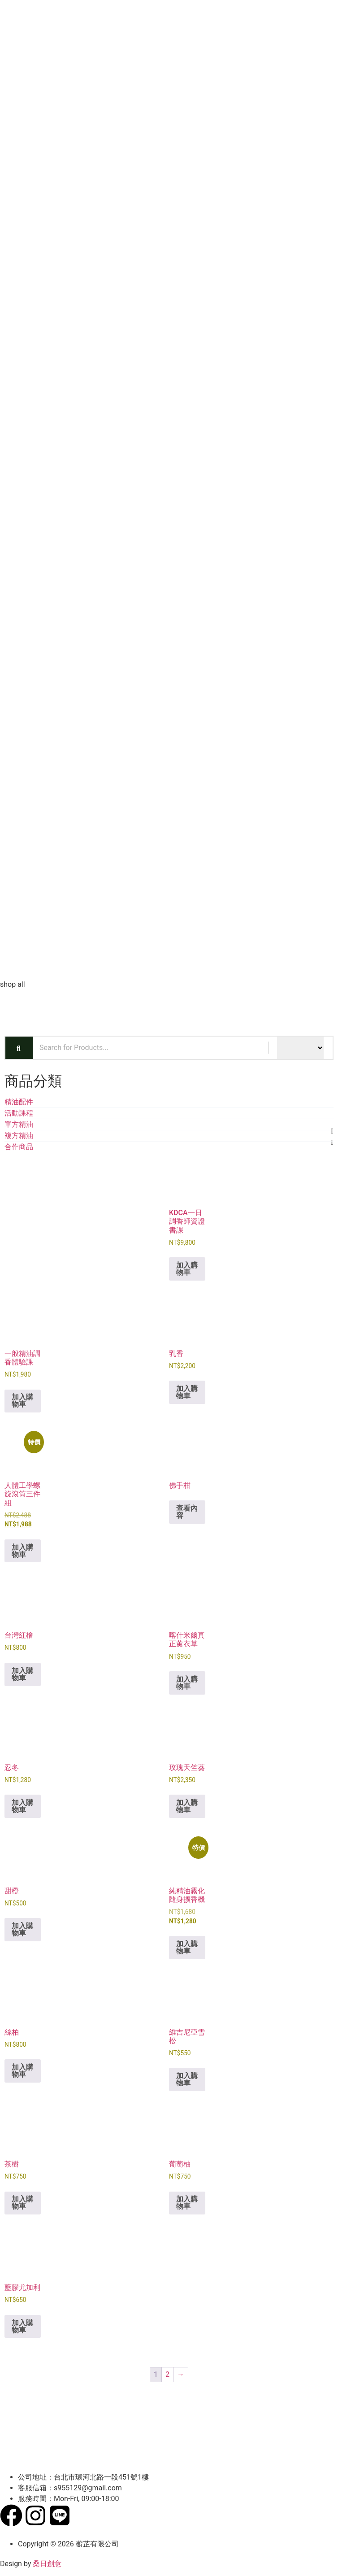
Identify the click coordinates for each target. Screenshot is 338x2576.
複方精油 (18, 1135)
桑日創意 (47, 2563)
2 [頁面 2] (167, 2374)
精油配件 (18, 1102)
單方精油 (18, 1124)
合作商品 (18, 1146)
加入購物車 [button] (187, 1269)
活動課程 (18, 1113)
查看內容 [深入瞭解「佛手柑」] (187, 1512)
